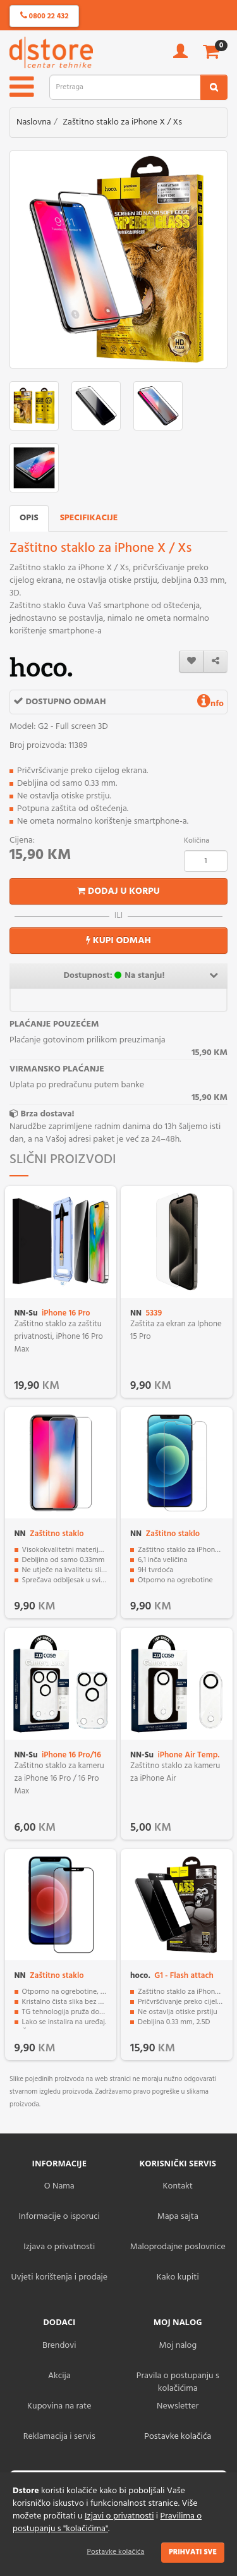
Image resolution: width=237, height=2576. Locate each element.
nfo (210, 704)
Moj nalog (178, 2345)
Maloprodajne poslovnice (178, 2247)
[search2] (214, 87)
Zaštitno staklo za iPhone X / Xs (122, 122)
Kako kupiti (178, 2277)
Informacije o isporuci (59, 2216)
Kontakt (178, 2186)
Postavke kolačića (116, 2552)
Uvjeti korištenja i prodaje (59, 2277)
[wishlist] (191, 661)
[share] (216, 661)
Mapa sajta (177, 2216)
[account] (180, 55)
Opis (29, 518)
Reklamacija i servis (59, 2436)
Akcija (59, 2376)
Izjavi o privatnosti (119, 2516)
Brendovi (59, 2345)
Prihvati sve (193, 2552)
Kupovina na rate (59, 2406)
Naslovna (33, 122)
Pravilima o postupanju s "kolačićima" (107, 2522)
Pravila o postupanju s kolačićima (178, 2382)
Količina (196, 840)
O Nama (59, 2186)
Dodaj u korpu (118, 891)
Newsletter (177, 2406)
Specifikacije (89, 518)
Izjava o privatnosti (59, 2247)
